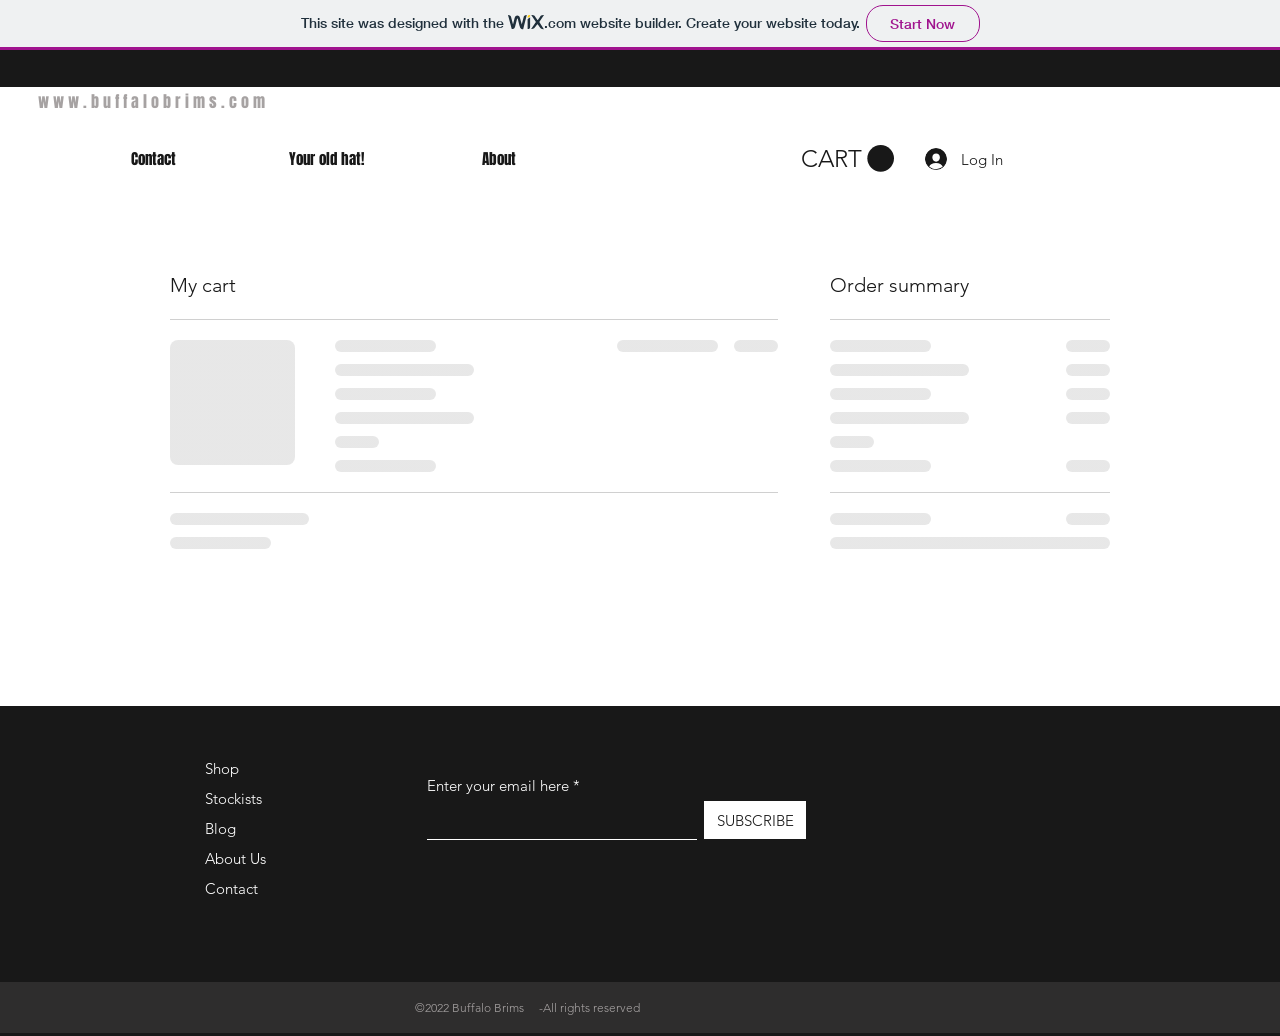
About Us (235, 858)
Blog (220, 828)
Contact (231, 888)
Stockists (233, 798)
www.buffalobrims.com (153, 101)
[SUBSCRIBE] (755, 820)
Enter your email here (498, 785)
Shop (222, 768)
